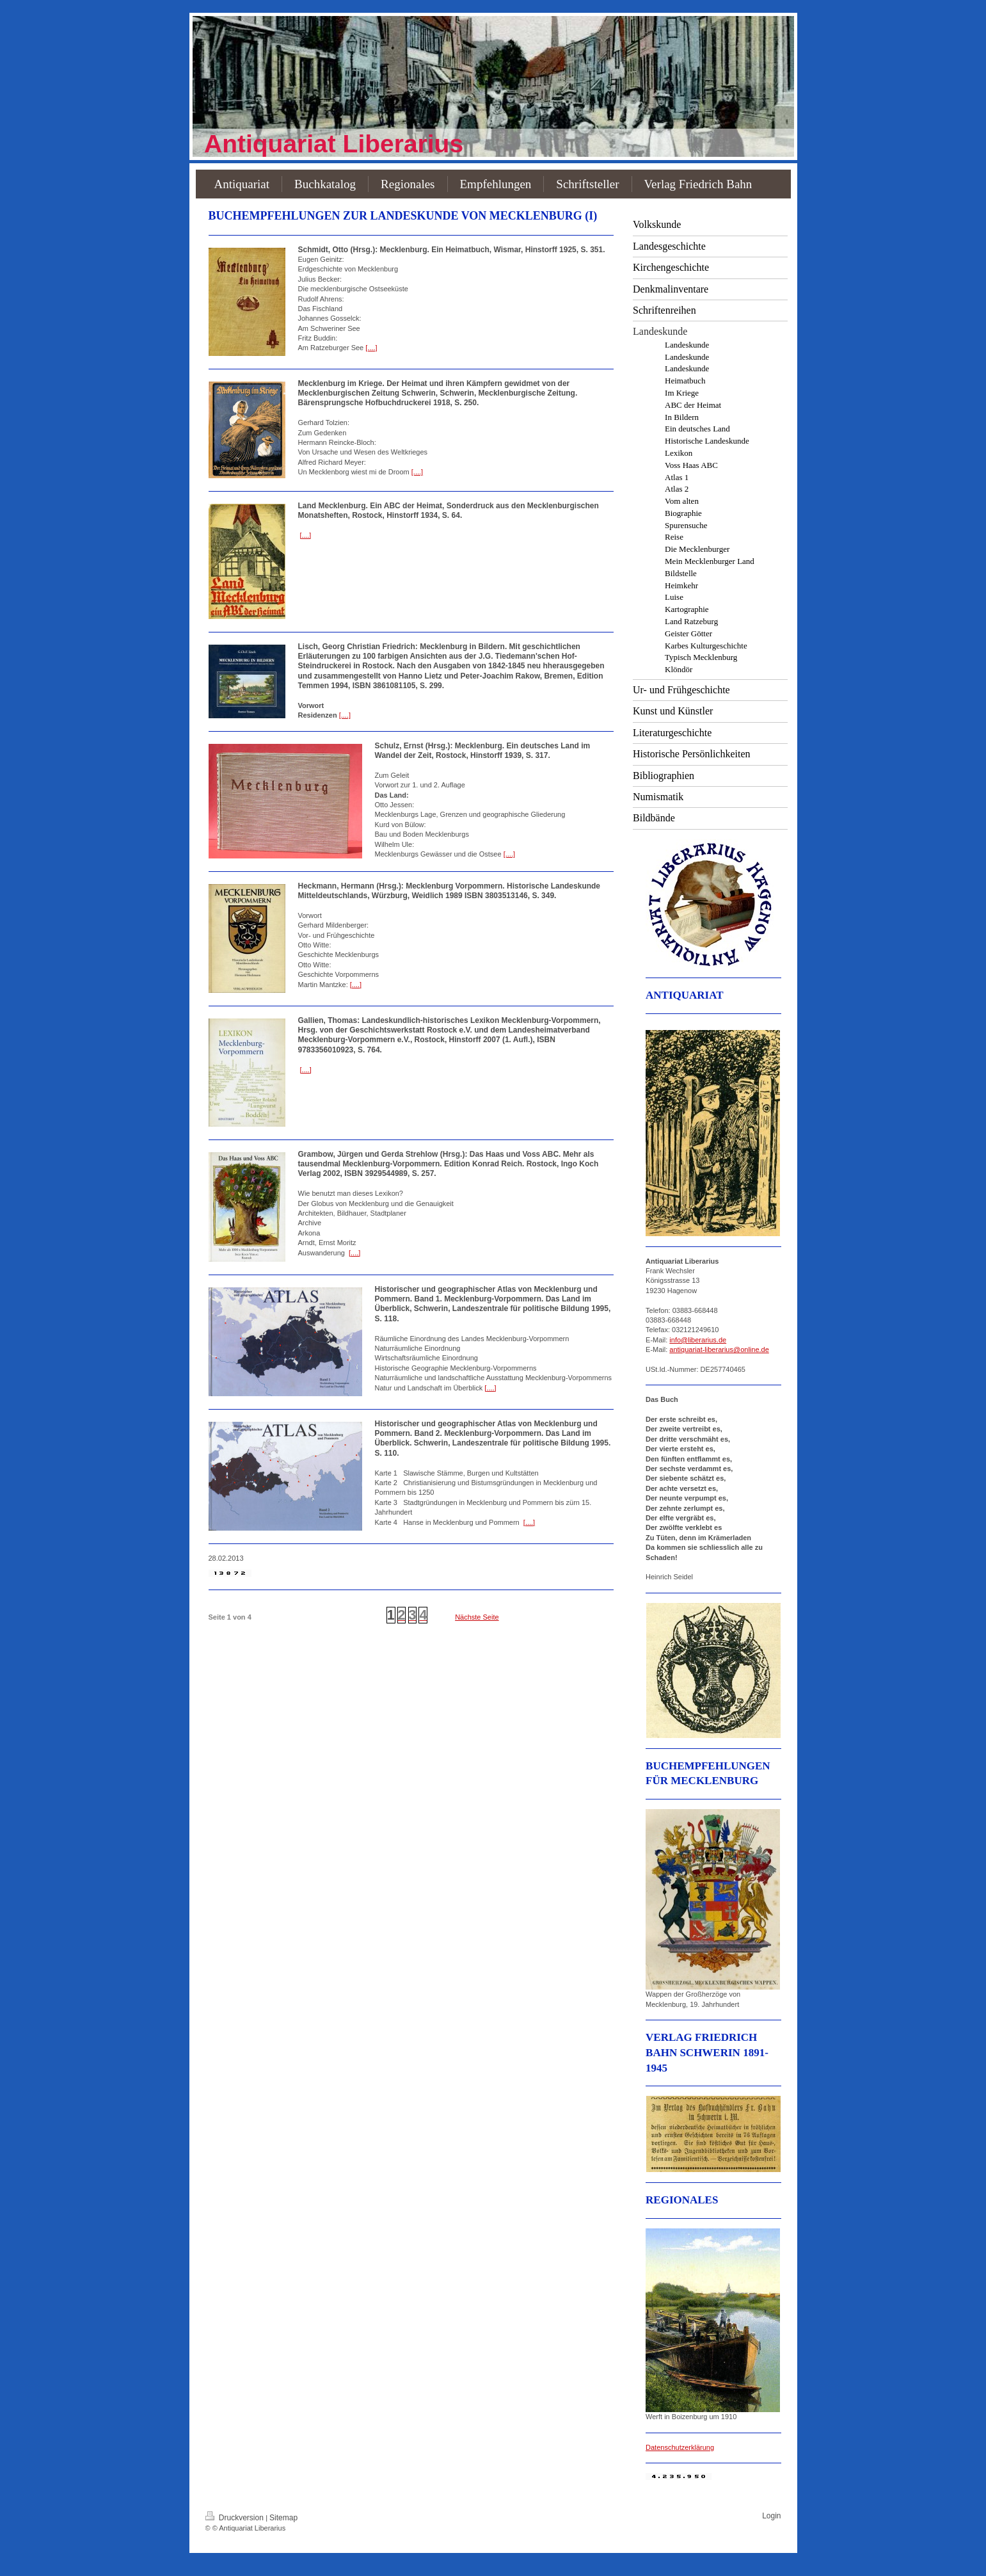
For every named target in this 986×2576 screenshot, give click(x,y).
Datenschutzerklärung (680, 2447)
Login (771, 2515)
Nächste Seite (476, 1617)
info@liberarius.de (697, 1340)
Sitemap (283, 2517)
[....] (371, 347)
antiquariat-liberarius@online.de (718, 1349)
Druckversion (235, 2517)
